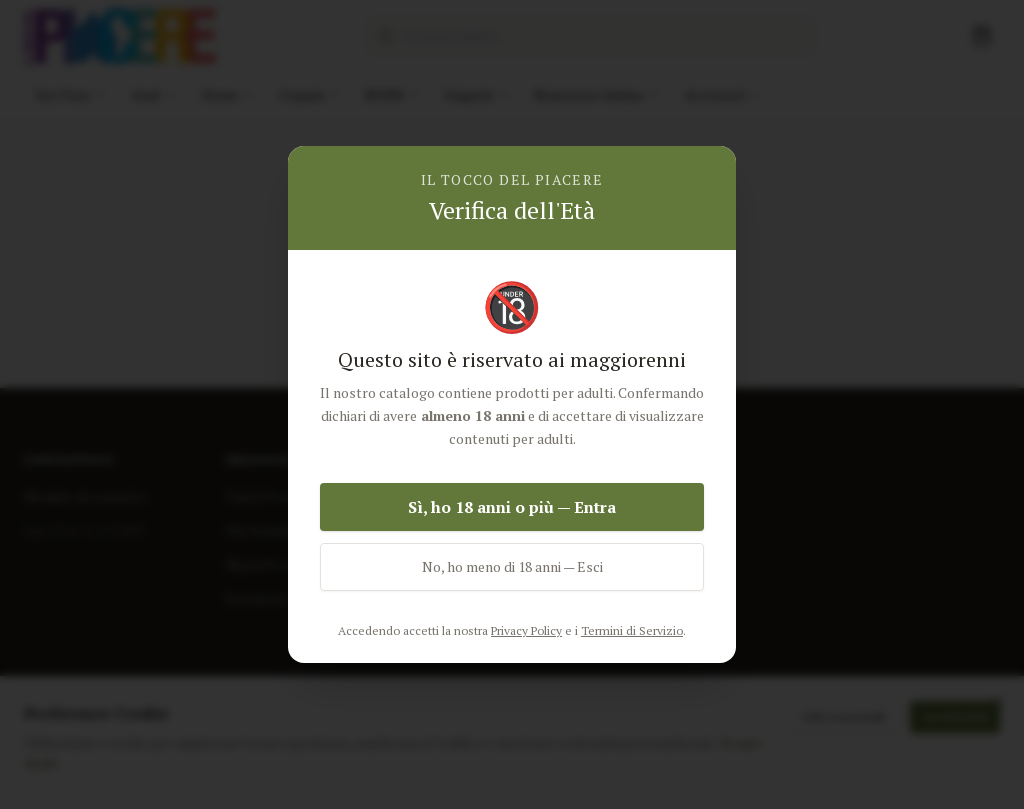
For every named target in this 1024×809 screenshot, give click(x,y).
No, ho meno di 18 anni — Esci (512, 566)
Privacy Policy (526, 630)
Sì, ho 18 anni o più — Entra (512, 507)
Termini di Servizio (632, 630)
